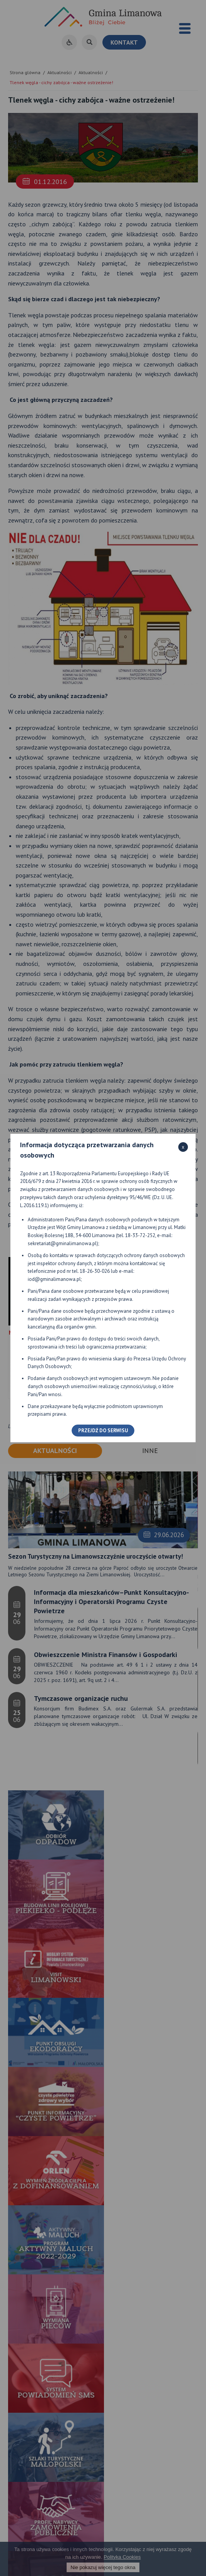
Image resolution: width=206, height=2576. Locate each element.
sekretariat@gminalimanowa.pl (62, 1243)
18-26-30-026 (95, 1271)
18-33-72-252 (140, 1235)
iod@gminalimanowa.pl (54, 1279)
